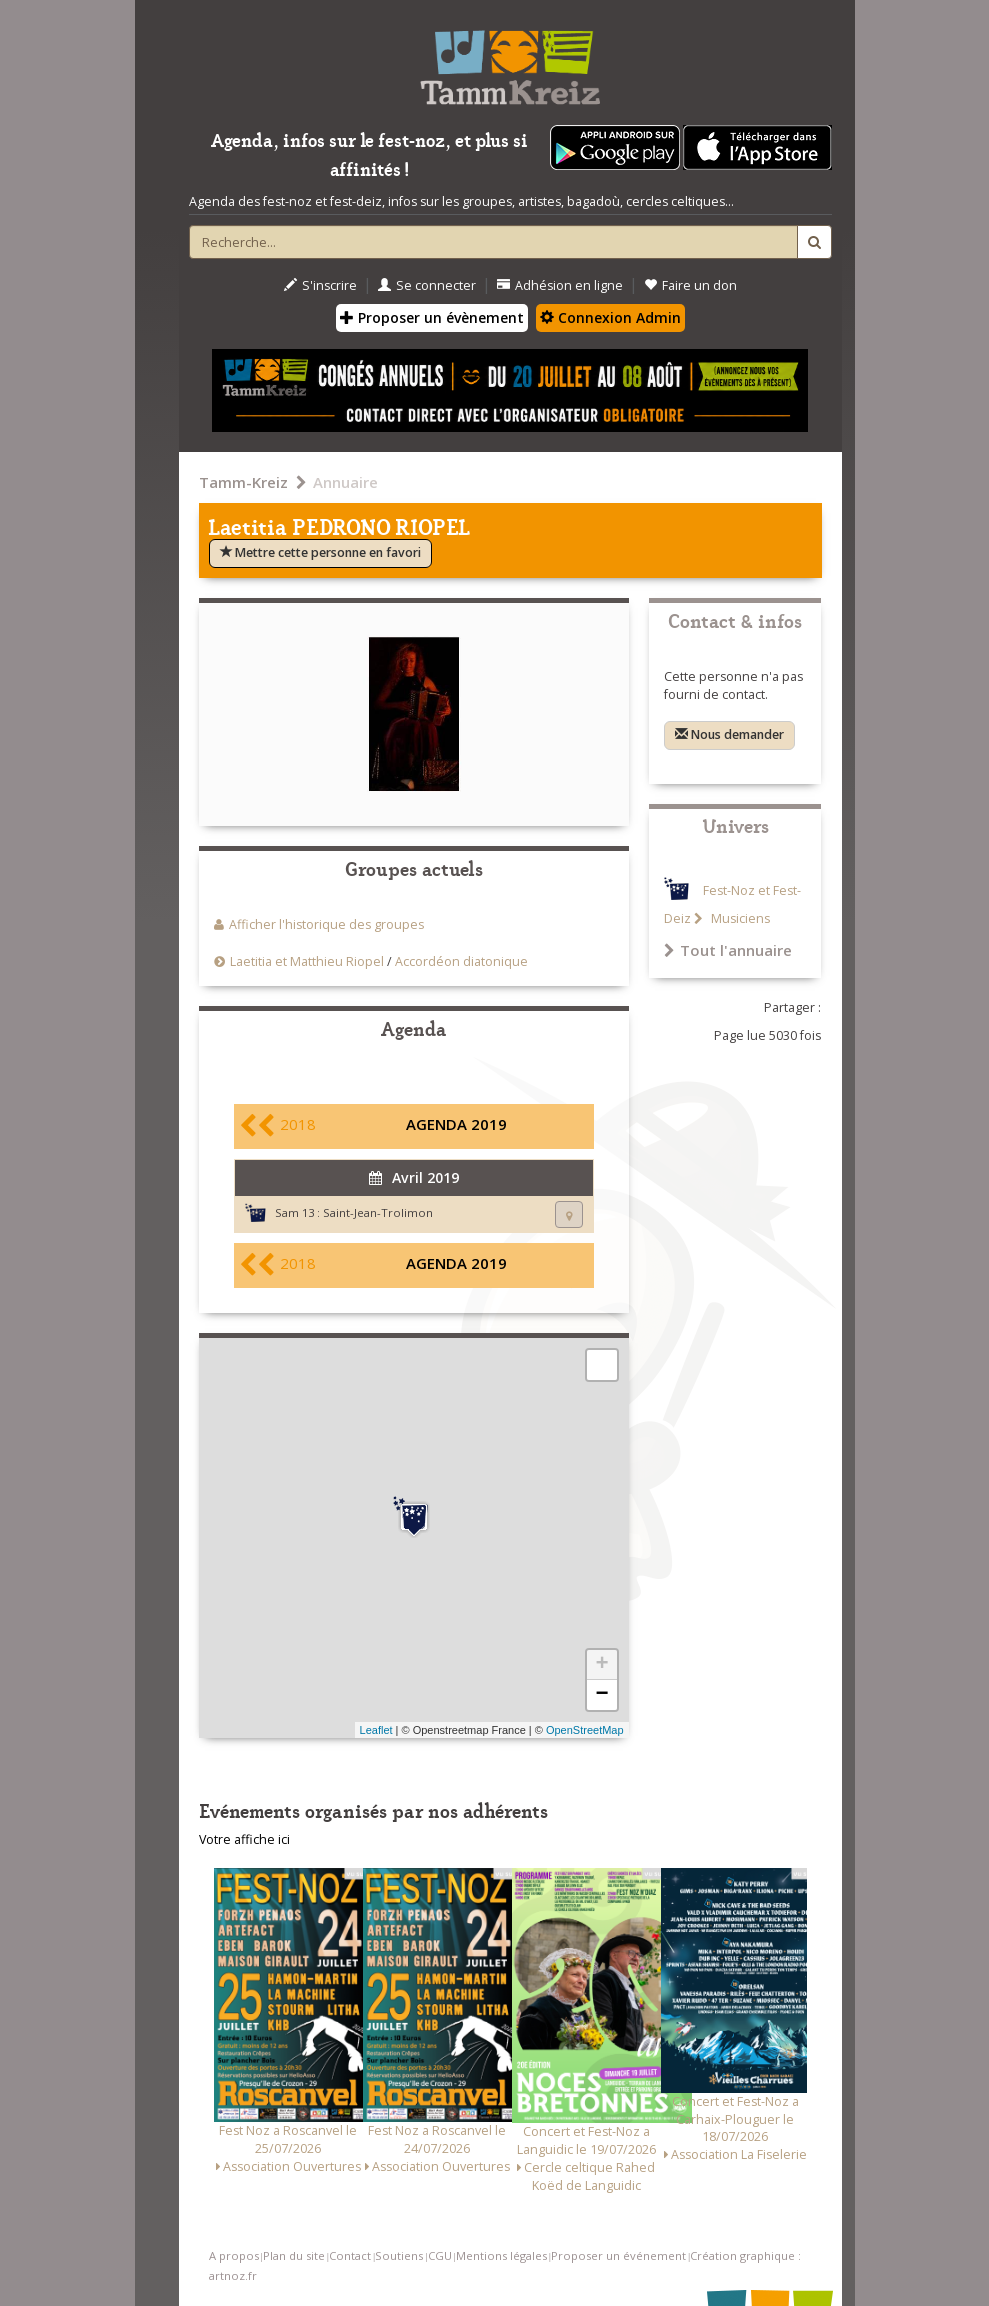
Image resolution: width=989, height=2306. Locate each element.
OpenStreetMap (585, 1730)
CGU (440, 2255)
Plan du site (294, 2255)
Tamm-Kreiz (243, 482)
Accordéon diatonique (461, 961)
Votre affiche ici (244, 1839)
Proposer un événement (618, 2255)
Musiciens (739, 918)
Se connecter (427, 285)
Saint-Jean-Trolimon (378, 1212)
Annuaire (345, 482)
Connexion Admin (610, 317)
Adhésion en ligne (560, 285)
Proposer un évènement (432, 317)
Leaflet (376, 1730)
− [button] (601, 1695)
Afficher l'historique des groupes (326, 924)
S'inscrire (320, 285)
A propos (234, 2255)
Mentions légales (501, 2255)
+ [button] (601, 1665)
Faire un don (690, 285)
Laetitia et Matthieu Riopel (307, 961)
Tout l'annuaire (728, 950)
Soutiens (399, 2255)
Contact (350, 2255)
